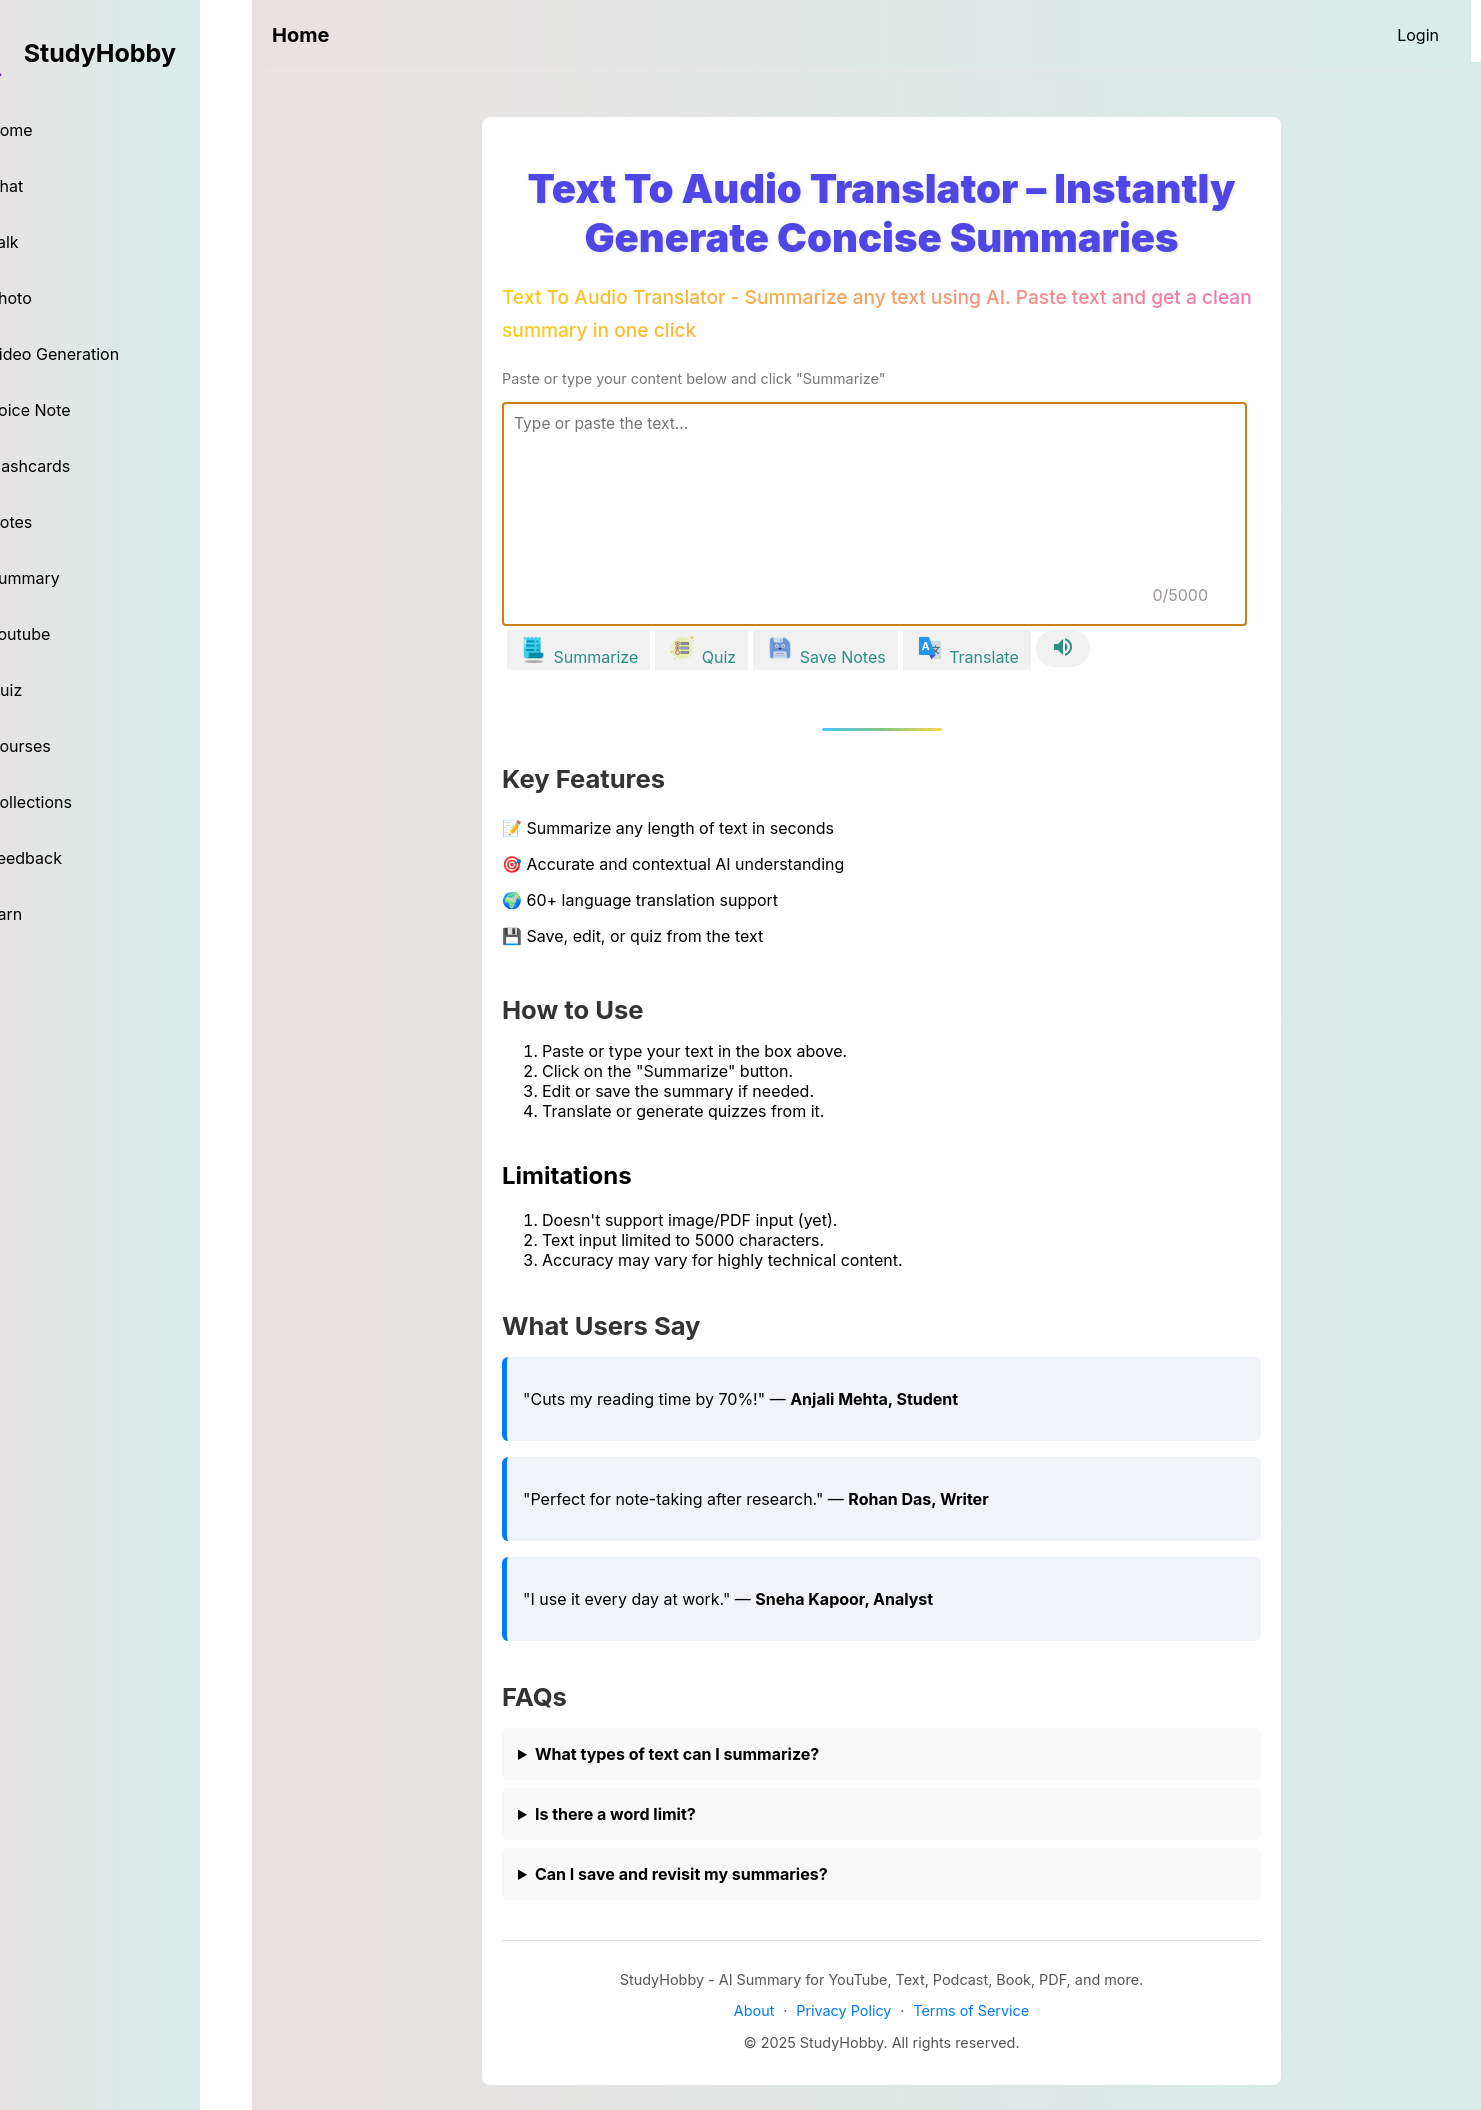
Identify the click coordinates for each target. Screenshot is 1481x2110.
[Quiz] (701, 650)
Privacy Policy (843, 2010)
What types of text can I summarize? (677, 1754)
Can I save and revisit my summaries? (681, 1874)
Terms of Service (971, 2010)
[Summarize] (578, 650)
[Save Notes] (825, 650)
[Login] (1418, 35)
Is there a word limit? (615, 1814)
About (754, 2010)
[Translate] (967, 650)
